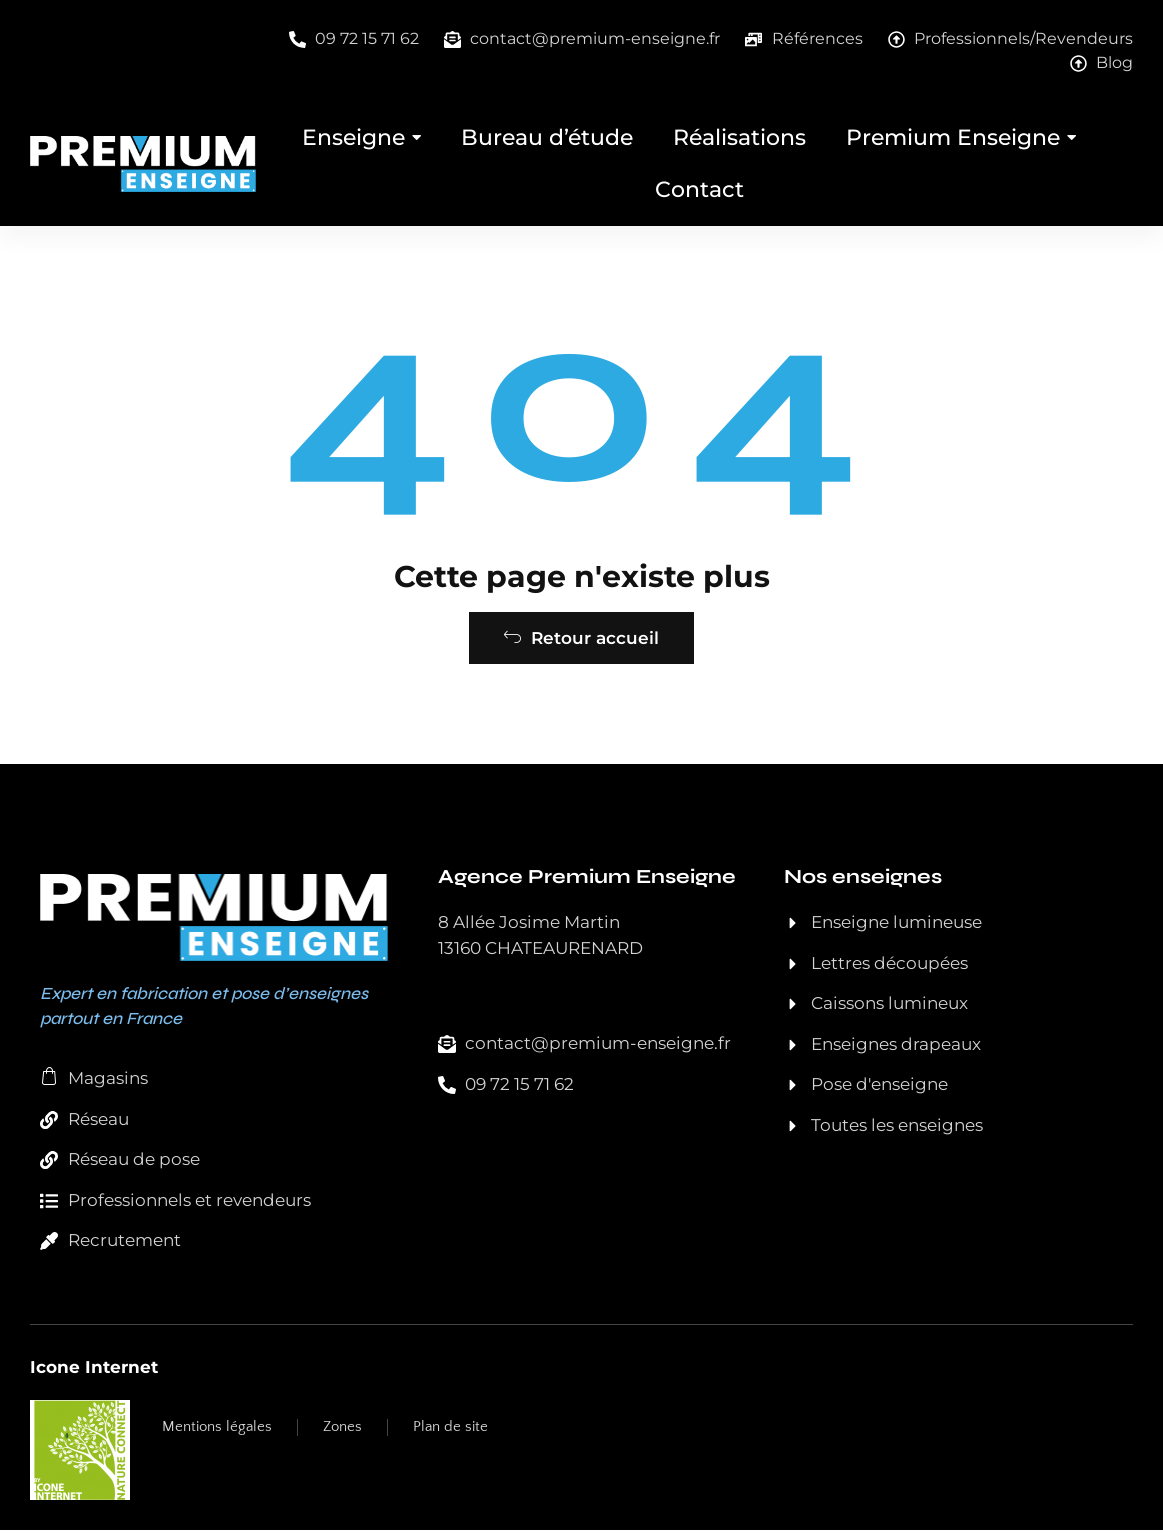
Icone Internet (94, 1371)
